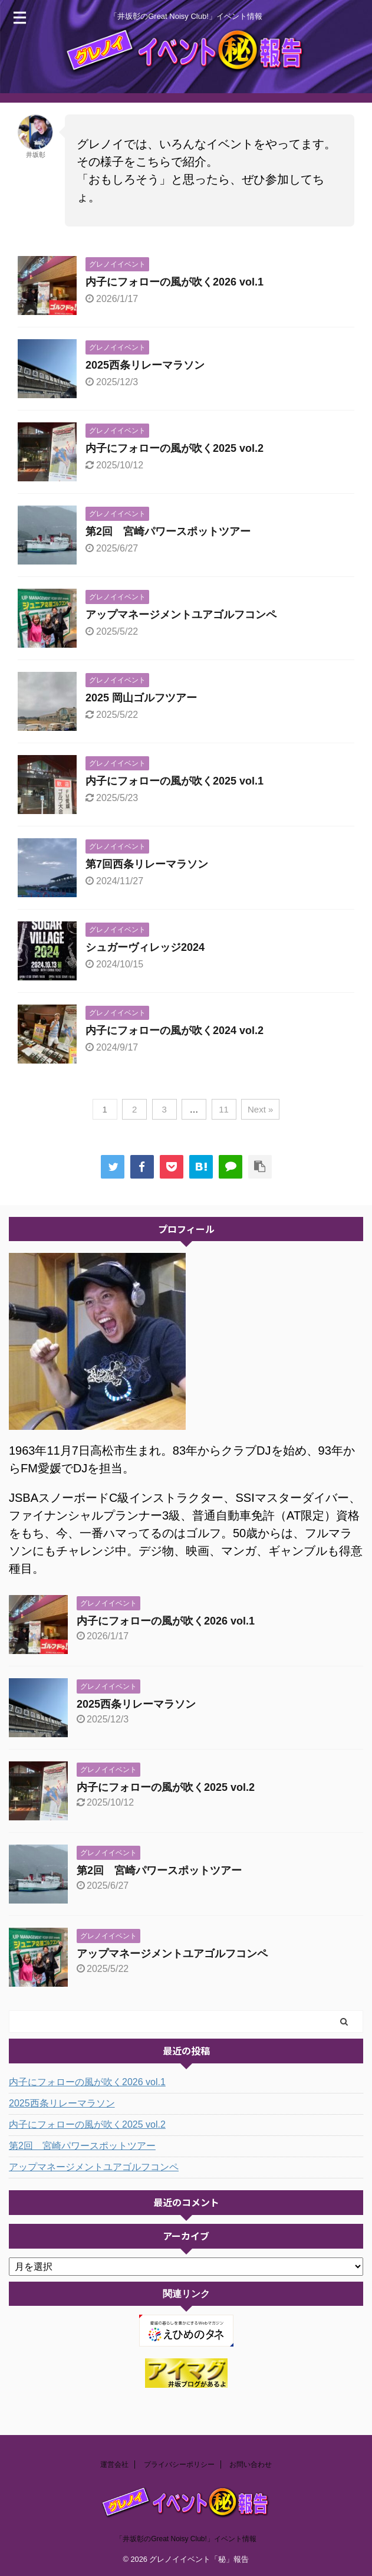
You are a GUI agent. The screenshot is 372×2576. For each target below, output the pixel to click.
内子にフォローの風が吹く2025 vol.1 (174, 781)
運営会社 (114, 2464)
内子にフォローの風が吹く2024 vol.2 (174, 1030)
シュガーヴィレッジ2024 (145, 947)
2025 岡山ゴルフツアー (141, 698)
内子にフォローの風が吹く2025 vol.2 (174, 448)
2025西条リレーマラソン (145, 365)
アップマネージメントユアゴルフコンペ (180, 615)
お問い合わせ (250, 2464)
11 (224, 1109)
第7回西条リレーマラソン (146, 864)
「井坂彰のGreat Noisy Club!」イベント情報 (186, 2539)
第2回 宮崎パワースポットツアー (168, 531)
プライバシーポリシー (179, 2464)
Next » (260, 1109)
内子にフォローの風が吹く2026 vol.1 (174, 282)
